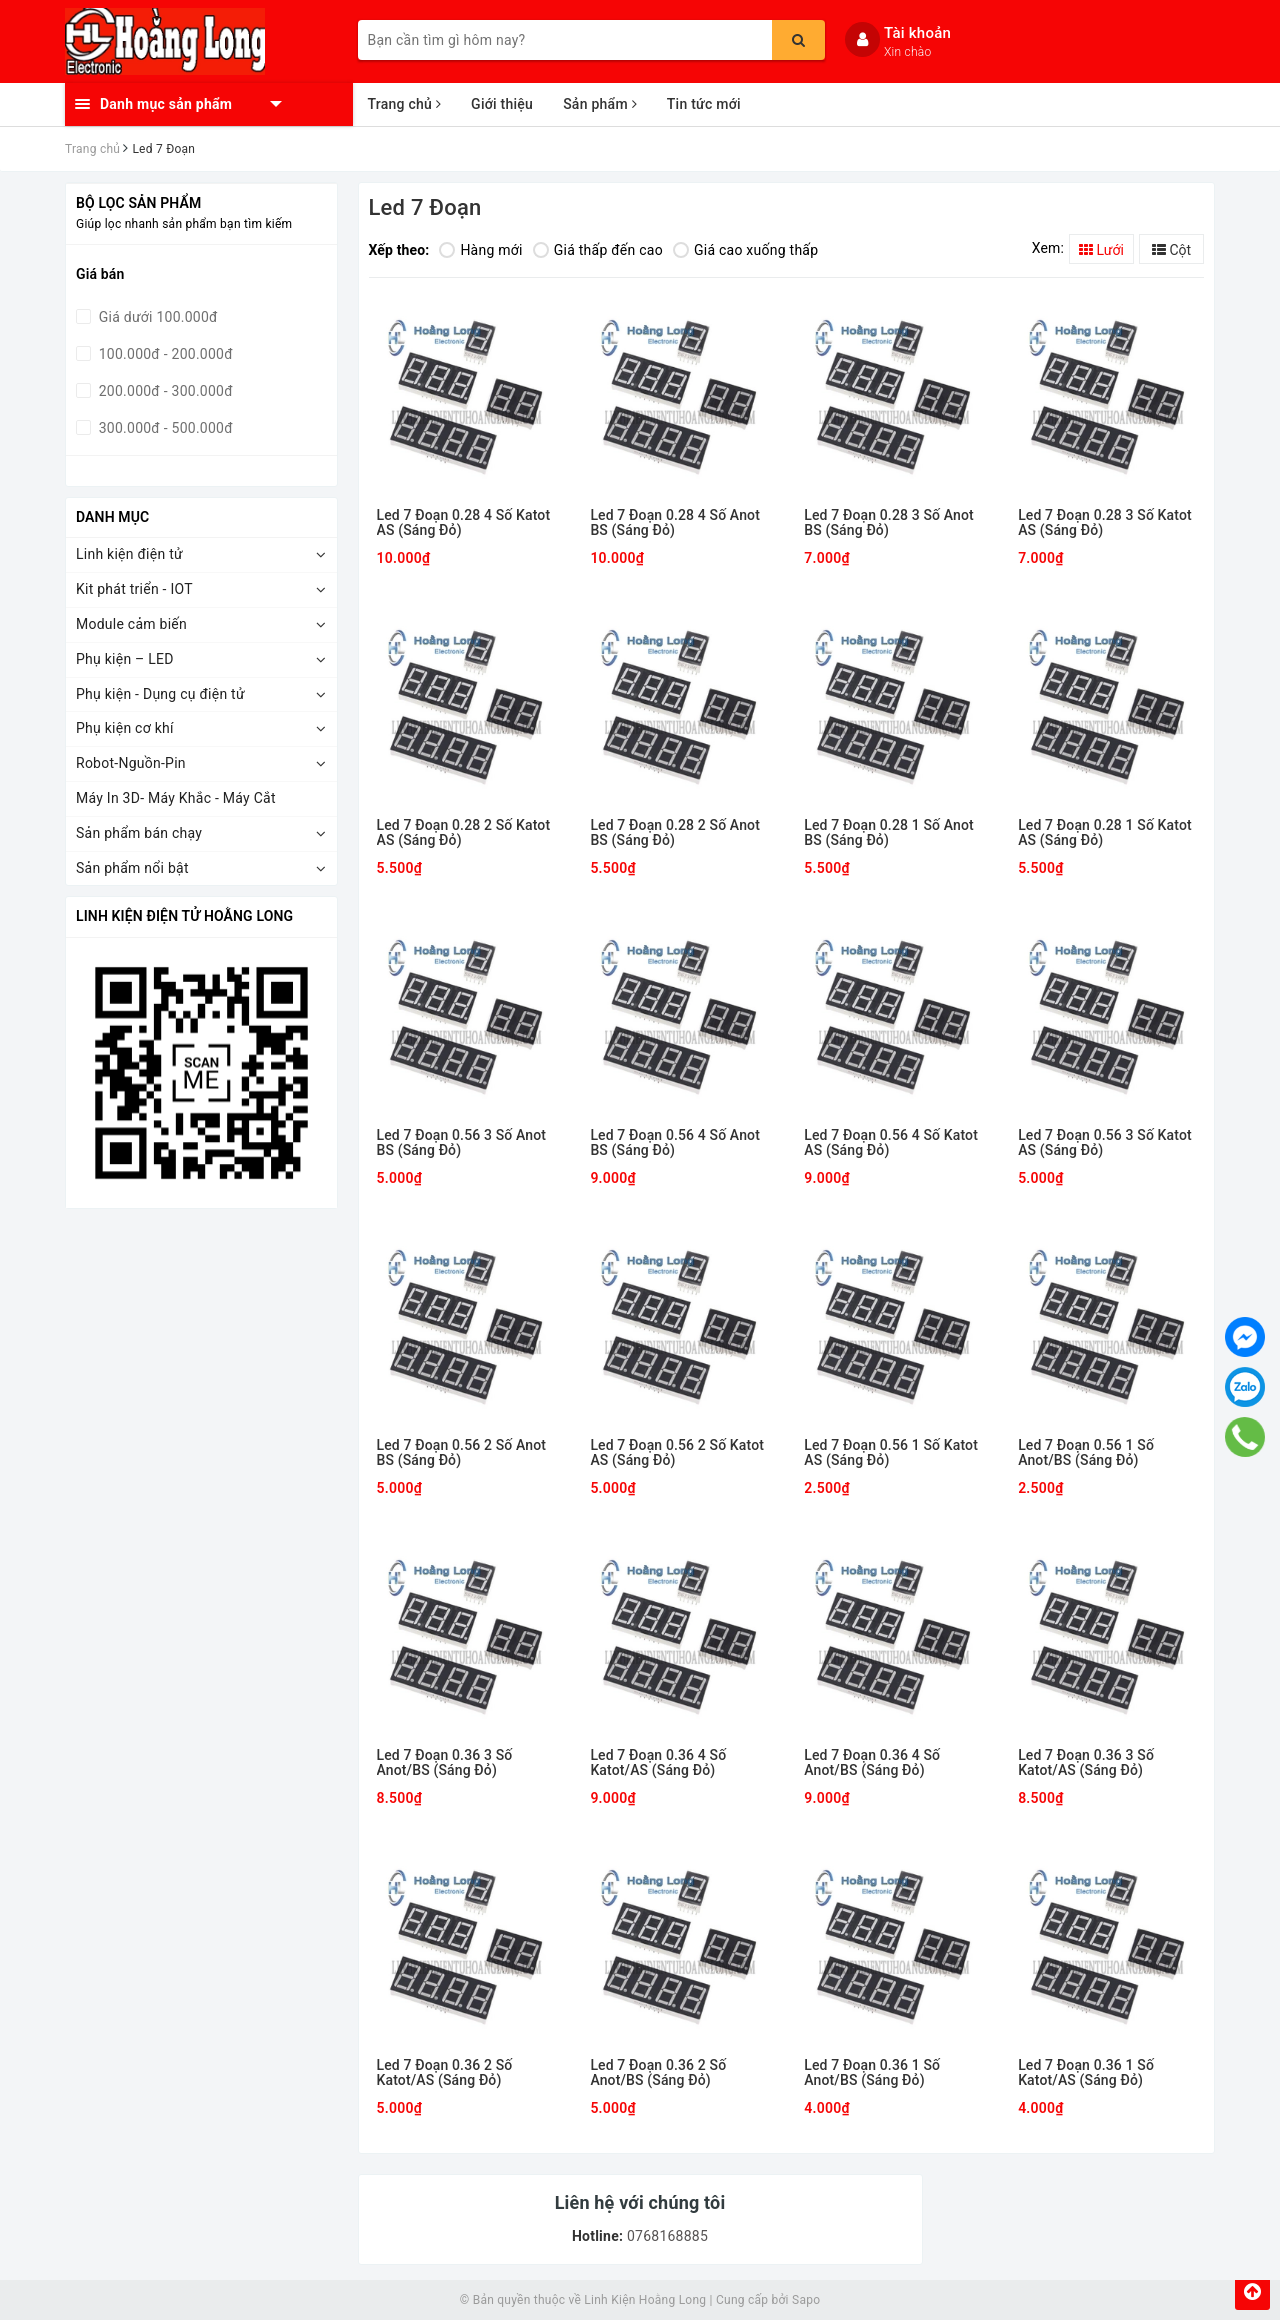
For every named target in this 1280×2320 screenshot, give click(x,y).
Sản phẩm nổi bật (132, 868)
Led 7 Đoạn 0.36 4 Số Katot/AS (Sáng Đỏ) (658, 1763)
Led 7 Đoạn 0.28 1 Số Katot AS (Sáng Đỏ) (1105, 833)
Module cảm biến (131, 624)
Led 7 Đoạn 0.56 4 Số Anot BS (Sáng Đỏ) (675, 1143)
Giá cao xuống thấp (745, 250)
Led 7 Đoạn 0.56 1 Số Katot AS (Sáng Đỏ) (891, 1453)
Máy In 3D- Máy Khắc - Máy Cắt (176, 798)
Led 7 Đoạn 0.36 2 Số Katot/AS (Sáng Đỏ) (445, 2073)
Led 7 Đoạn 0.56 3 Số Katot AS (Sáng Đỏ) (1105, 1143)
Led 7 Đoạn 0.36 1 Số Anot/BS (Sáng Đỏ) (872, 2073)
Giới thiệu (502, 104)
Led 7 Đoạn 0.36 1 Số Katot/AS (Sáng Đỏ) (1086, 2073)
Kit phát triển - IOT (134, 589)
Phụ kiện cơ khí (125, 728)
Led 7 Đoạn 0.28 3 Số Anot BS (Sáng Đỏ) (889, 523)
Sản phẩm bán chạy (139, 833)
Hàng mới (480, 250)
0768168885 (665, 2236)
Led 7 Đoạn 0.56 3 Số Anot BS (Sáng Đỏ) (462, 1143)
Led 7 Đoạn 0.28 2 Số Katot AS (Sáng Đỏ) (464, 833)
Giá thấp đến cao (598, 250)
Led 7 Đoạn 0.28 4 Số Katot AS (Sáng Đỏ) (464, 523)
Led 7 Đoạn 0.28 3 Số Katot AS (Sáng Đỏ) (1105, 523)
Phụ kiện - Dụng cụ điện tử (160, 694)
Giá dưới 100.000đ (156, 317)
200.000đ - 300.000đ (164, 391)
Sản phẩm (600, 104)
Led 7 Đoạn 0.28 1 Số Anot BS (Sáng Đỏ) (889, 833)
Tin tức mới (704, 104)
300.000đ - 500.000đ (164, 428)
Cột (1171, 250)
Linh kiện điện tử (129, 554)
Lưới (1101, 250)
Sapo (806, 2300)
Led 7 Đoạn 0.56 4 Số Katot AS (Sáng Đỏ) (891, 1143)
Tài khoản (917, 33)
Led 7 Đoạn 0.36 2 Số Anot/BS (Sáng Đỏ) (658, 2073)
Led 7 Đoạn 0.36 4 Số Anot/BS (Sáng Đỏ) (872, 1763)
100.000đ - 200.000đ (164, 354)
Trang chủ (405, 104)
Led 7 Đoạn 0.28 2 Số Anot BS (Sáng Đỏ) (675, 833)
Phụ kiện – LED (125, 659)
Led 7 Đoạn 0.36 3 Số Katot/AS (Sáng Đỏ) (1086, 1763)
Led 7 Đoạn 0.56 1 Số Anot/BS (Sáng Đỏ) (1086, 1453)
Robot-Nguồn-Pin (131, 763)
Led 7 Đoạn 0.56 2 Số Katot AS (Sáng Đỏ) (677, 1453)
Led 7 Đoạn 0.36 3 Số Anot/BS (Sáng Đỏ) (445, 1763)
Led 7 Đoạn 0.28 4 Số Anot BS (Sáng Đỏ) (675, 523)
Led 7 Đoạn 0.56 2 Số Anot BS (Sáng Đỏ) (462, 1453)
